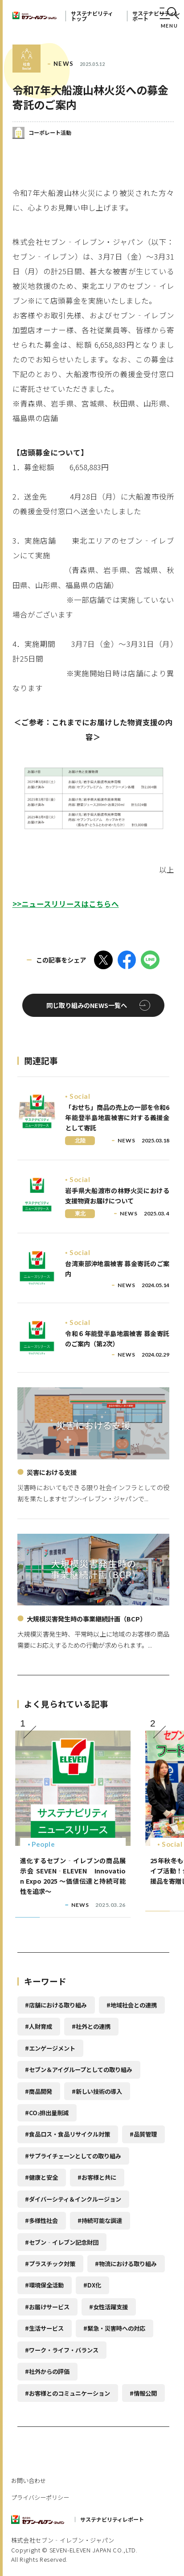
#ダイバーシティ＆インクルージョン (73, 2199)
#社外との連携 (91, 2026)
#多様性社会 (41, 2220)
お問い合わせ (28, 2480)
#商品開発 (38, 2091)
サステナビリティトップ (92, 15)
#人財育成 (38, 2026)
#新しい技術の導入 (97, 2091)
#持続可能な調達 (100, 2220)
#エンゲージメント (50, 2048)
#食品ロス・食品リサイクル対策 (67, 2134)
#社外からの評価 (47, 2371)
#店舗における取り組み (56, 2005)
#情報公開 (143, 2393)
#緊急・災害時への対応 (114, 2328)
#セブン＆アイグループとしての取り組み (78, 2069)
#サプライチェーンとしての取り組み (73, 2156)
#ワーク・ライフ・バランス (61, 2350)
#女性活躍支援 (108, 2307)
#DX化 (92, 2285)
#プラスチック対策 (50, 2263)
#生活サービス (44, 2328)
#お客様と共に (97, 2177)
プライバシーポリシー (40, 2497)
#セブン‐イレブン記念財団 (61, 2242)
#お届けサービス (47, 2307)
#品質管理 (143, 2134)
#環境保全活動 (44, 2285)
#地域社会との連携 (131, 2005)
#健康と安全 (41, 2177)
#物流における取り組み (126, 2263)
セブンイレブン (34, 16)
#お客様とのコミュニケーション (67, 2393)
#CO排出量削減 (47, 2113)
